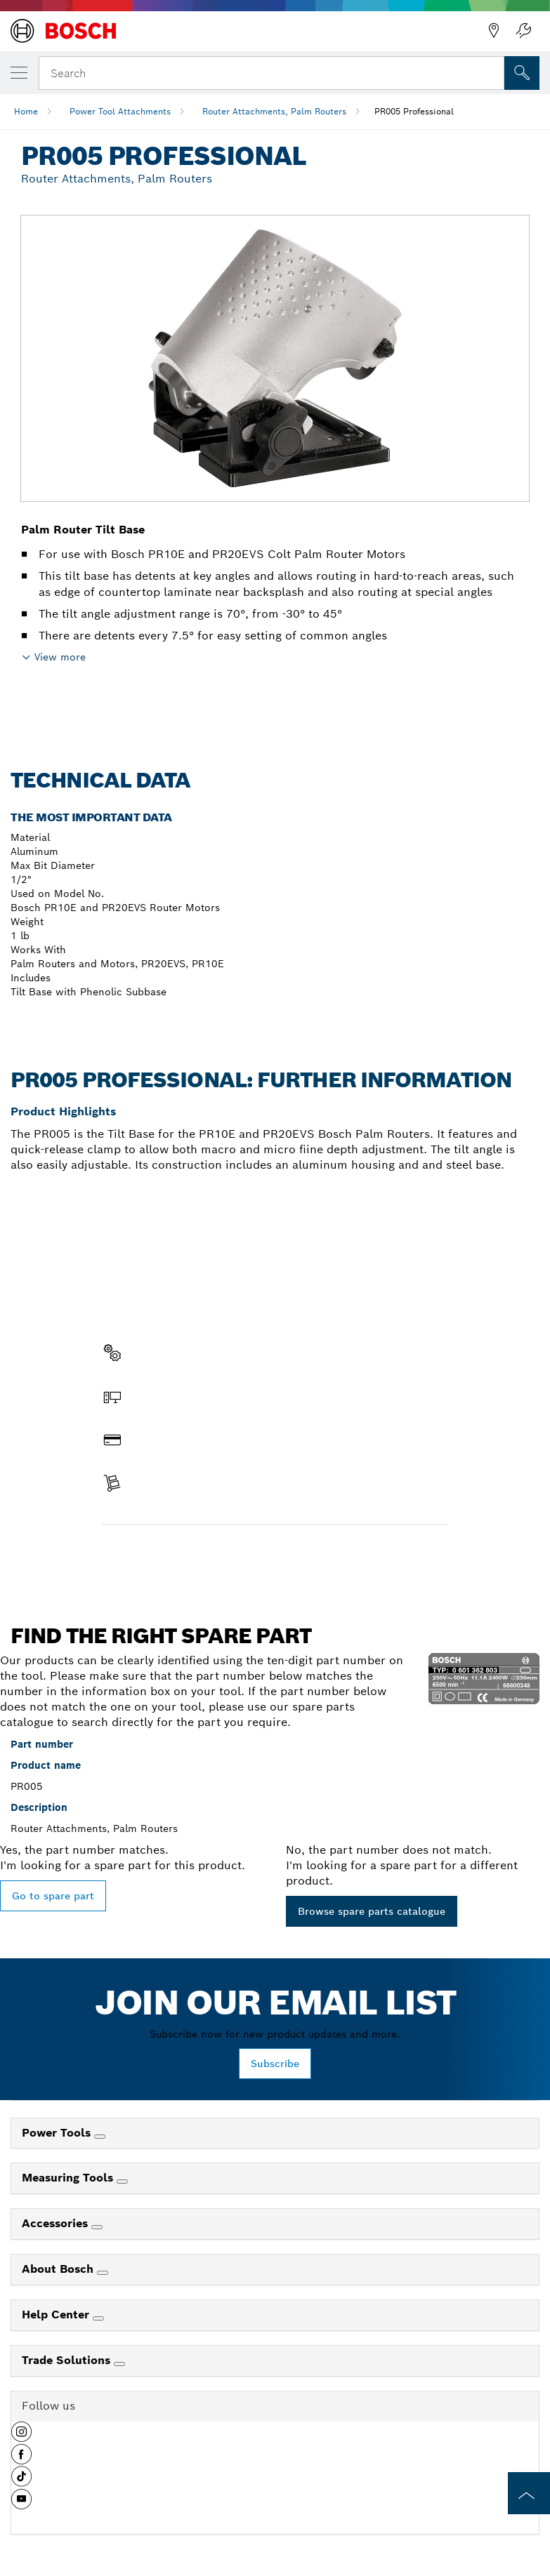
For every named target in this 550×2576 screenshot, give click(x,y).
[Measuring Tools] (122, 2181)
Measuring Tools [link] (69, 2177)
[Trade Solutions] (119, 2364)
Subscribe (275, 2063)
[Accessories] (97, 2227)
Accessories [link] (56, 2223)
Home (26, 111)
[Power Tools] (99, 2137)
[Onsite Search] (521, 73)
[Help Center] (98, 2318)
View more (60, 657)
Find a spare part (156, 1554)
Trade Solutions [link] (68, 2360)
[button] (21, 2437)
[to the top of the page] (529, 2493)
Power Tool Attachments (120, 111)
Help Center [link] (57, 2314)
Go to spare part (53, 1896)
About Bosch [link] (59, 2269)
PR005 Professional (414, 111)
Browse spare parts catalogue (371, 1911)
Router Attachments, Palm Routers (274, 111)
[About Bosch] (102, 2273)
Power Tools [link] (58, 2132)
